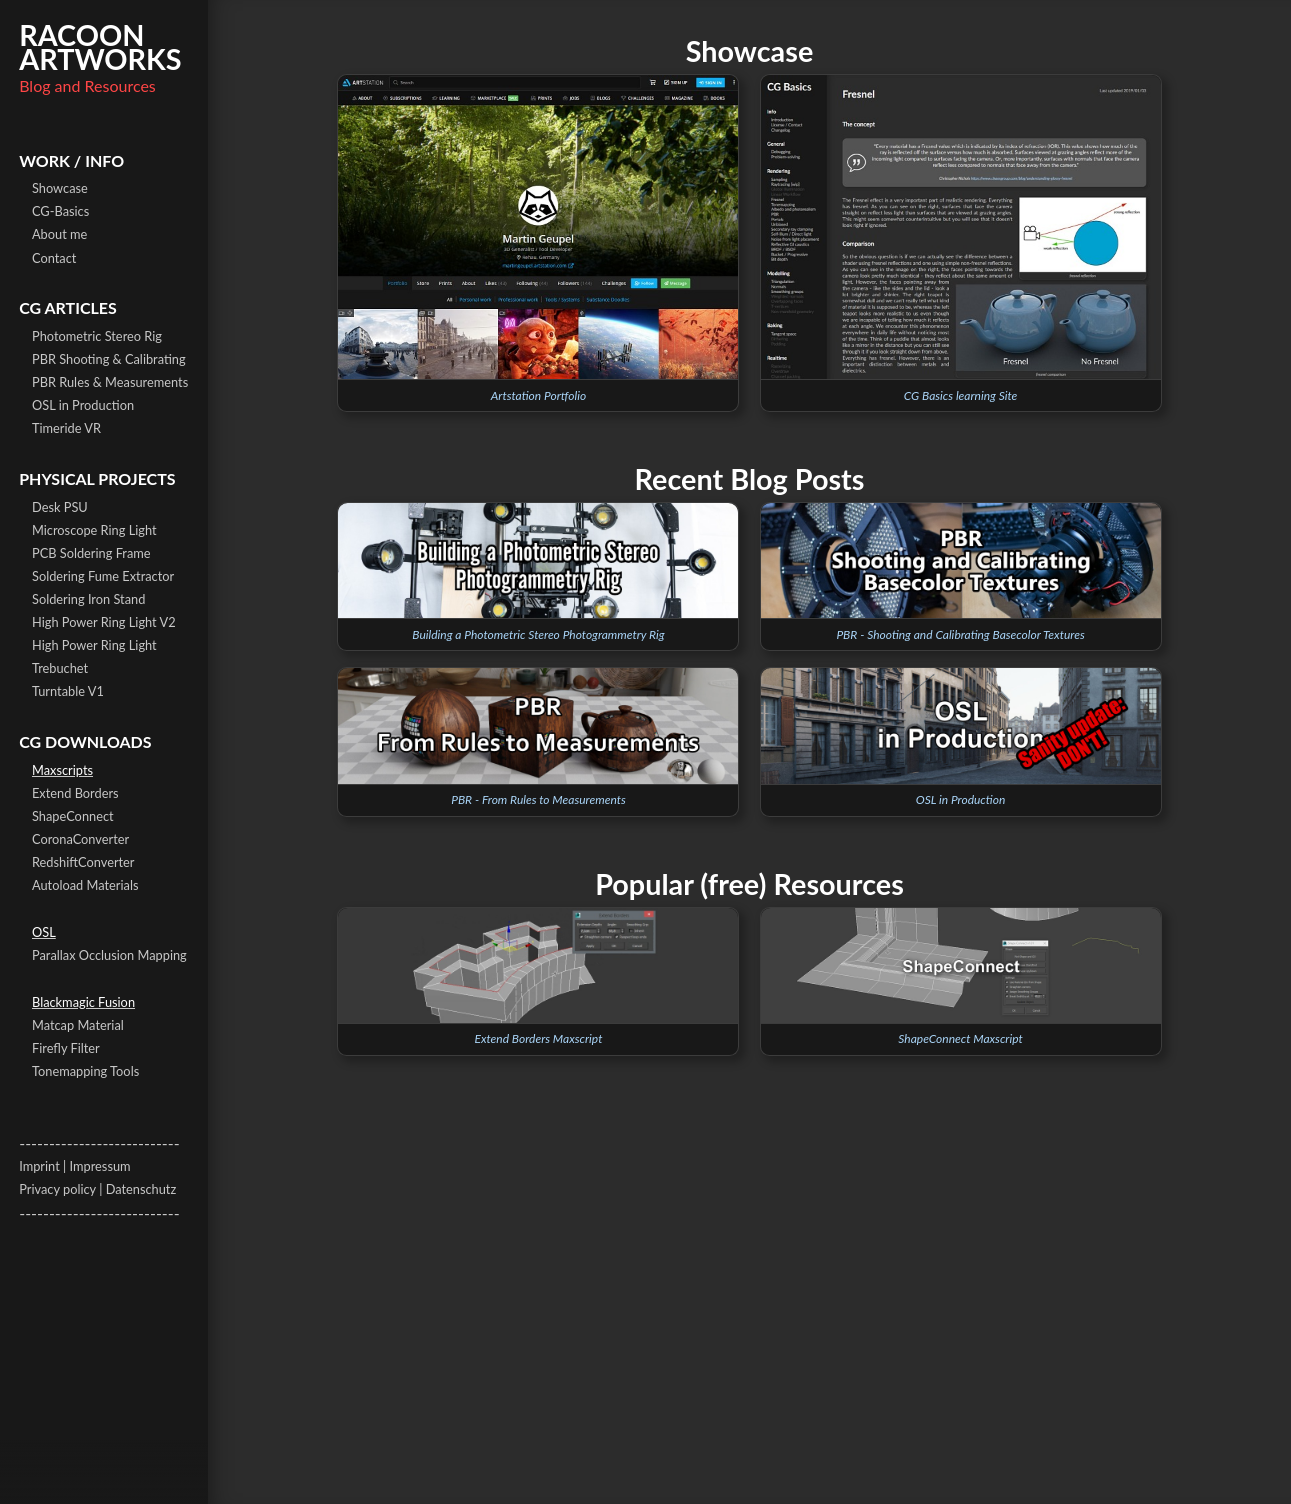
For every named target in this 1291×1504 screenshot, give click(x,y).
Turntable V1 (68, 691)
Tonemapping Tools (85, 1071)
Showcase (60, 188)
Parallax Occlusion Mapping (109, 955)
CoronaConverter (80, 839)
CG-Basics (60, 211)
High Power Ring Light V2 (104, 622)
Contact (54, 258)
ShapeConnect (73, 816)
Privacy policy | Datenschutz (97, 1189)
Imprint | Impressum (74, 1166)
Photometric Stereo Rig (97, 336)
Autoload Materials (85, 885)
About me (59, 234)
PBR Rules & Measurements (110, 382)
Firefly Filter (66, 1048)
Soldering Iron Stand (88, 599)
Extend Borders (75, 793)
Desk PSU (60, 507)
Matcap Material (78, 1025)
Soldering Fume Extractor (103, 576)
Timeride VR (66, 428)
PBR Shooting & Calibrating (109, 359)
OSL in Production (83, 405)
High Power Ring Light (94, 645)
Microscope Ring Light (94, 530)
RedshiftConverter (83, 862)
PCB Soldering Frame (91, 553)
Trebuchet (60, 668)
